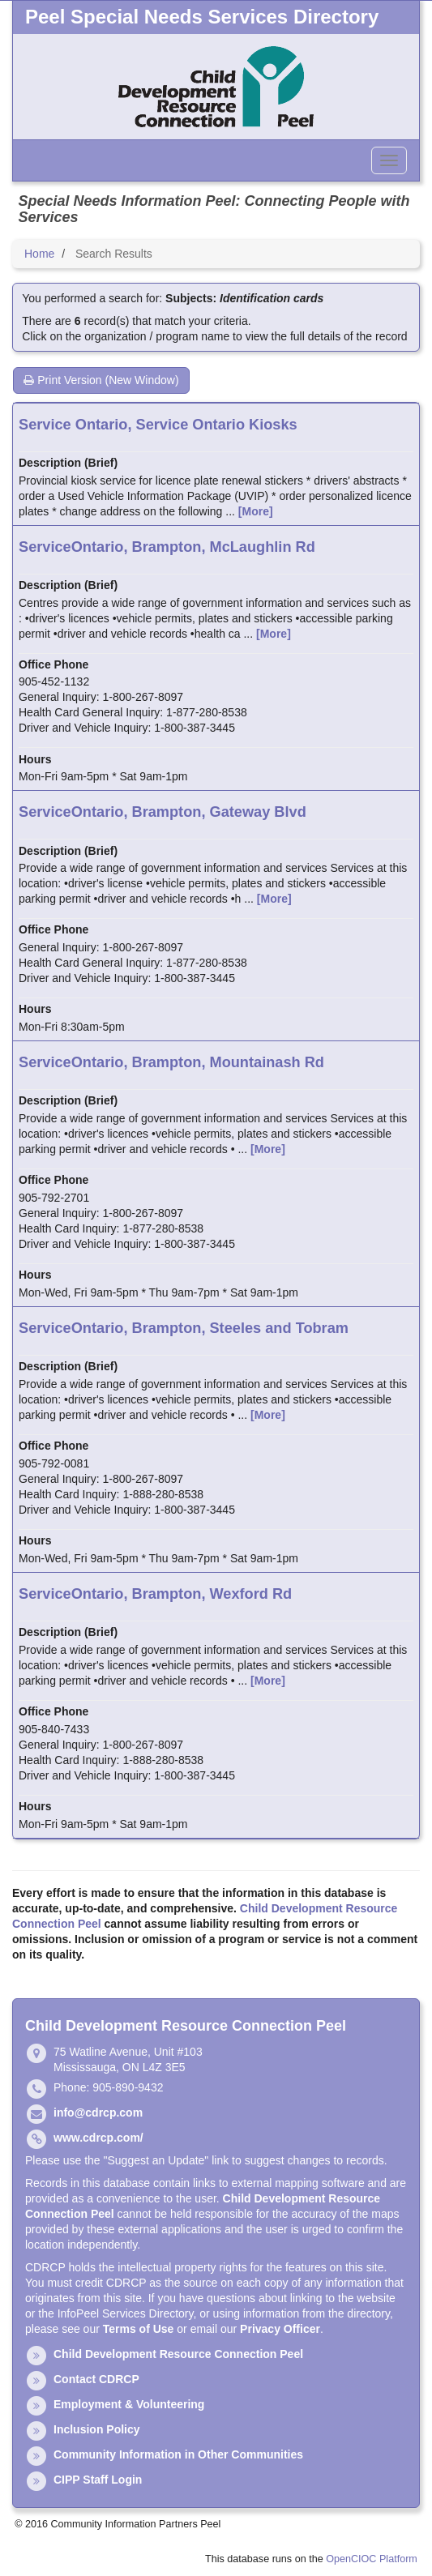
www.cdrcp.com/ (98, 2137)
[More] (255, 511)
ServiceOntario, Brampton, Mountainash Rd (171, 1062)
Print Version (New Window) (101, 380)
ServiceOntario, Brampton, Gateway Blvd (162, 812)
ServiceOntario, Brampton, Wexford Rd (155, 1594)
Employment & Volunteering (128, 2404)
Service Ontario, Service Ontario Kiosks (158, 425)
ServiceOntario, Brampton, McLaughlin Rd (167, 547)
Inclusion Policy (96, 2429)
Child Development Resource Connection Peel (178, 2353)
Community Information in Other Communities (178, 2454)
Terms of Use (138, 2328)
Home (39, 253)
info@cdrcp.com (98, 2112)
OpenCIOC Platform (371, 2559)
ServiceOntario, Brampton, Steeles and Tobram (184, 1328)
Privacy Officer (280, 2328)
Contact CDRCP (96, 2379)
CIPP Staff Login (97, 2479)
